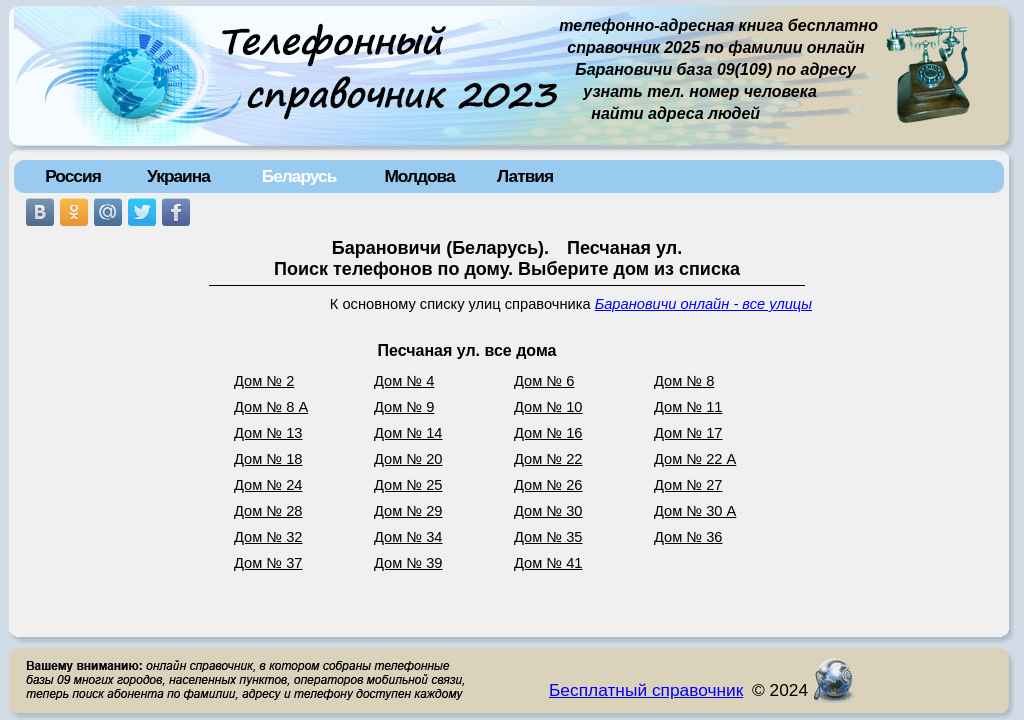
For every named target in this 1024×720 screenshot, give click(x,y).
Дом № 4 (404, 381)
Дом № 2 (264, 381)
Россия (73, 176)
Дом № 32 (268, 537)
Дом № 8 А (271, 407)
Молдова (419, 176)
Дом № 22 (548, 459)
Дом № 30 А (695, 511)
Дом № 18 (268, 459)
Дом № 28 (268, 511)
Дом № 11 (688, 407)
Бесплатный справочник (646, 690)
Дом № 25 (408, 485)
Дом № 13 (268, 433)
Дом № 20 (408, 459)
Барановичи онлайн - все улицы (703, 304)
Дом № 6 (544, 381)
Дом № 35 (548, 537)
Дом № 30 (548, 511)
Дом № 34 (408, 537)
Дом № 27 (688, 485)
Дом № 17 (688, 433)
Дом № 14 (408, 433)
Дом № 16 (548, 433)
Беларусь (299, 176)
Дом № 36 (688, 537)
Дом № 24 (268, 485)
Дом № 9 (404, 407)
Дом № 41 (548, 563)
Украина (178, 176)
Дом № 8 (684, 381)
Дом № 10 (548, 407)
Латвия (525, 176)
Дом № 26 (548, 485)
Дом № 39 (408, 563)
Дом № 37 (268, 563)
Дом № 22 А (695, 459)
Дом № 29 (408, 511)
